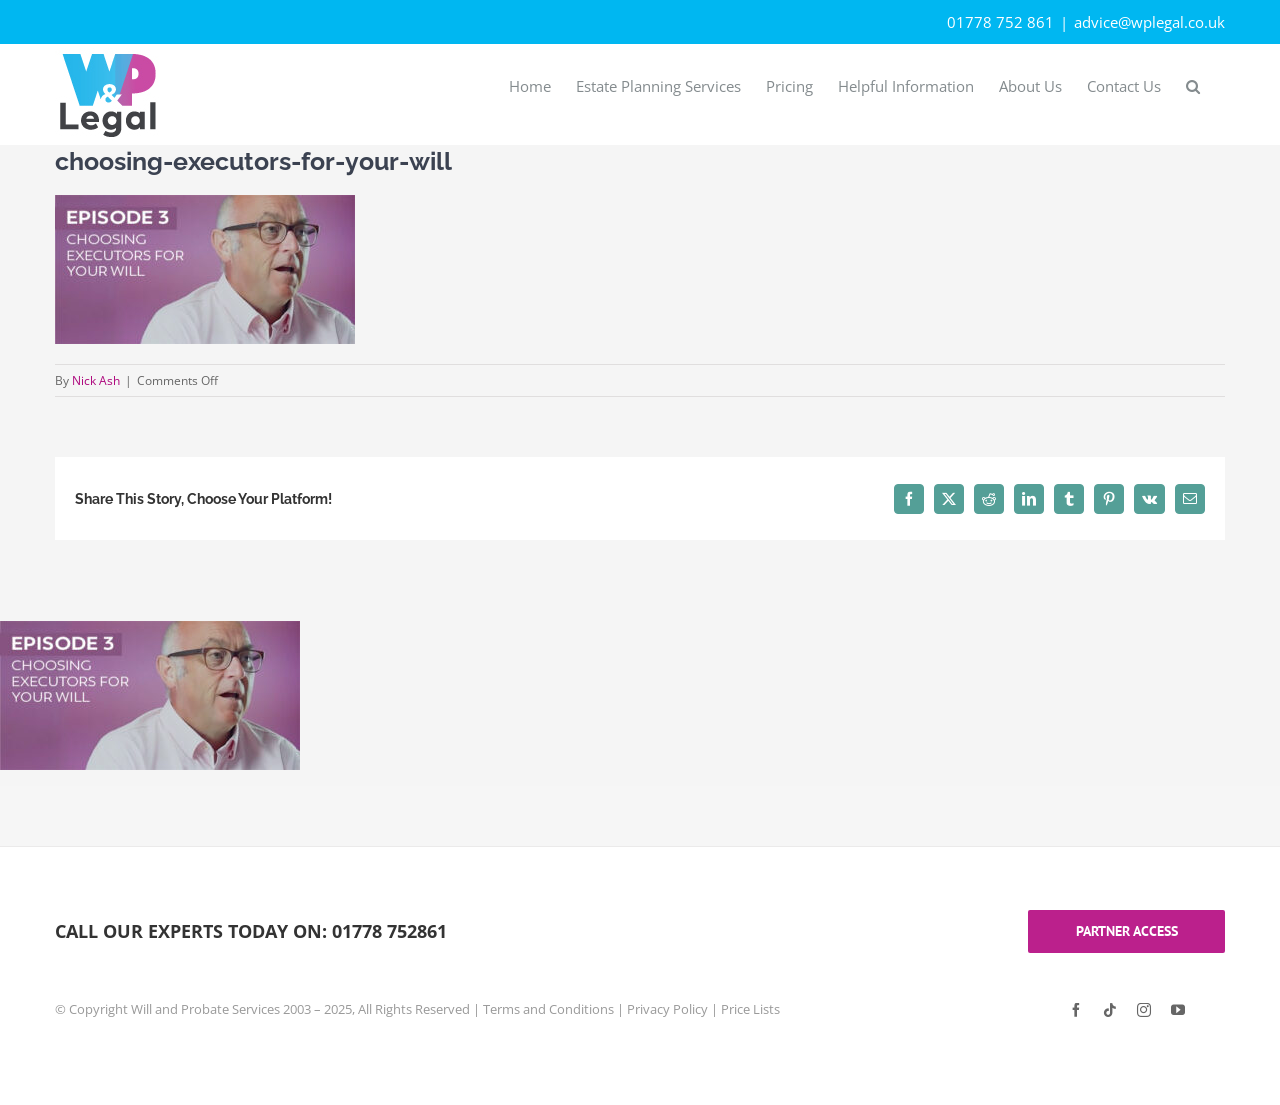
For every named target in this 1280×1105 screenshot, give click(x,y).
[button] (1193, 85)
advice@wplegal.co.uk (1149, 22)
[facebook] (1076, 1010)
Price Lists (750, 1009)
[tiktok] (1110, 1010)
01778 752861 (389, 931)
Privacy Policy (667, 1009)
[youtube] (1178, 1010)
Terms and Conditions (548, 1009)
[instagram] (1144, 1010)
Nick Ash (96, 380)
